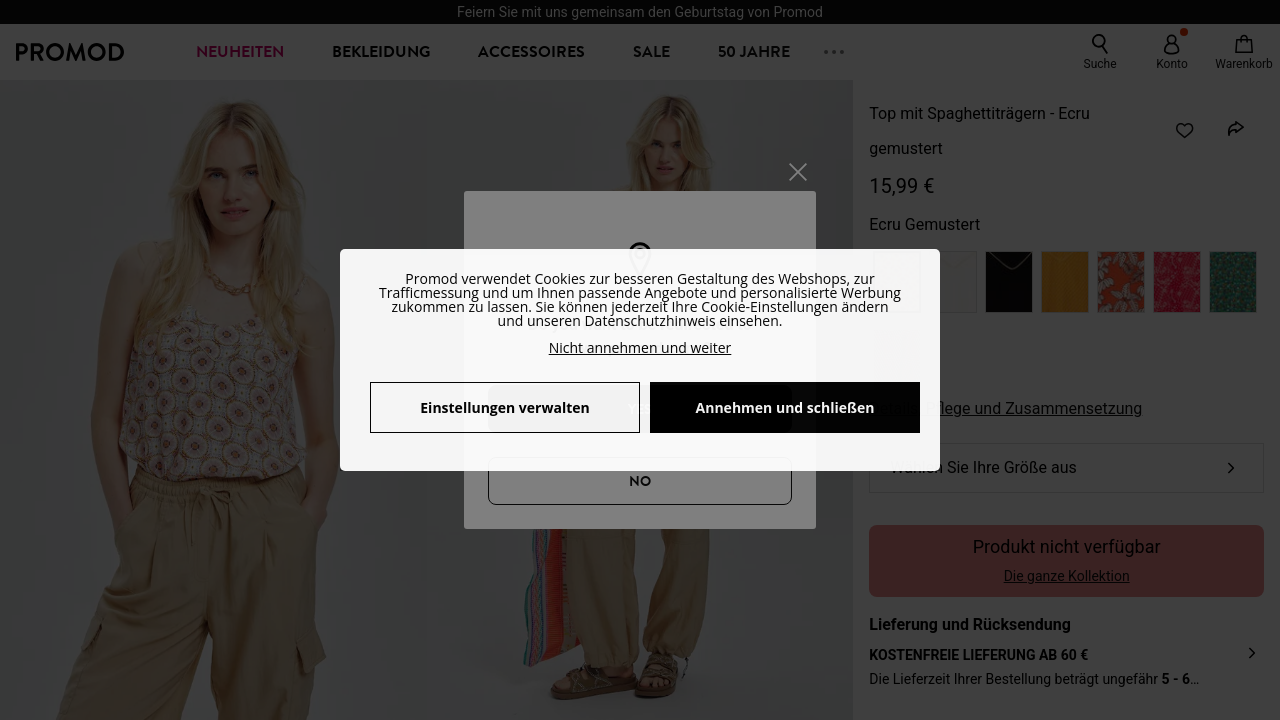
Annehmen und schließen (785, 407)
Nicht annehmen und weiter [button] (640, 347)
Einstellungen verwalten (504, 407)
